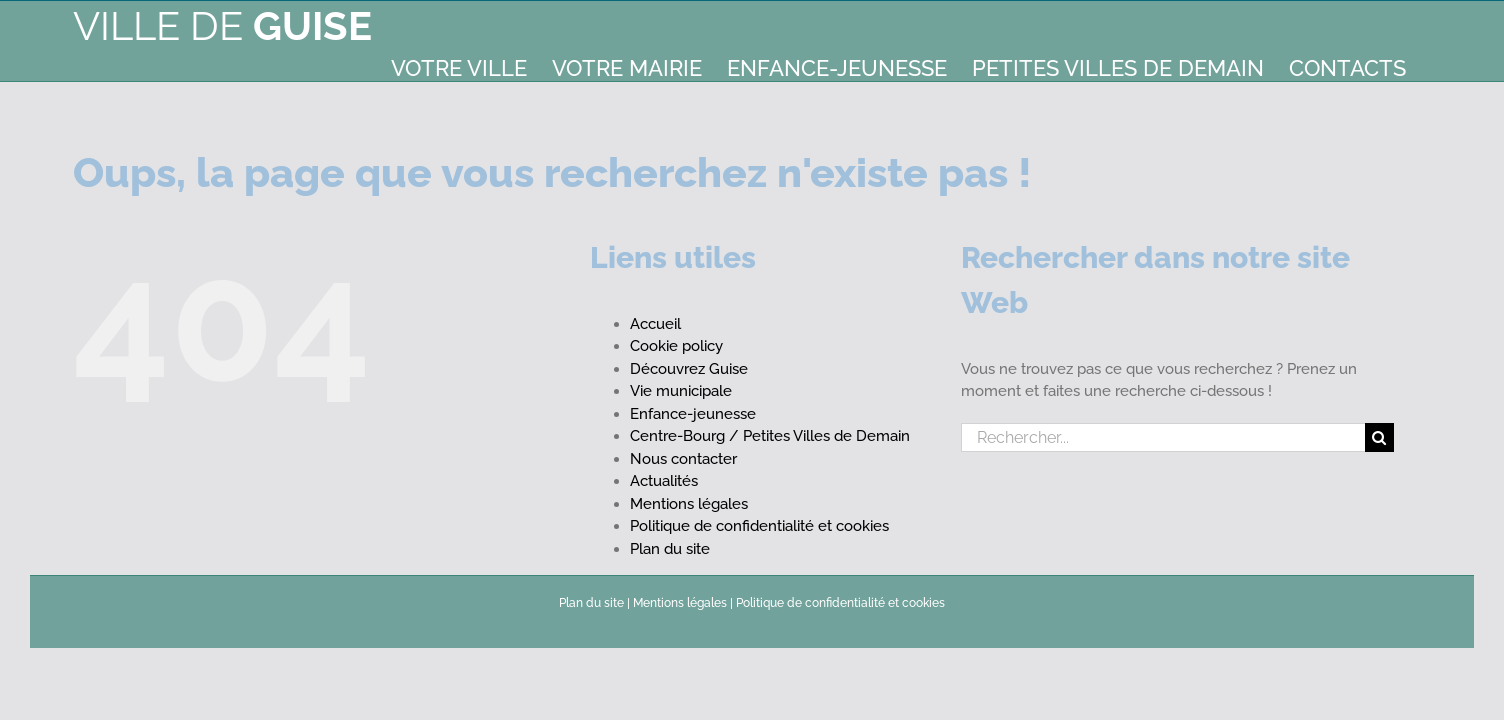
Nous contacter (683, 459)
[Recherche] (1379, 437)
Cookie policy (676, 346)
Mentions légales (689, 504)
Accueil (655, 324)
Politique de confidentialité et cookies (759, 526)
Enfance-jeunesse (693, 414)
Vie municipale (681, 391)
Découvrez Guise (689, 369)
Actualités (664, 481)
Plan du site (670, 549)
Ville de (222, 25)
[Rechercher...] (1162, 437)
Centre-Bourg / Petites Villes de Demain (770, 436)
